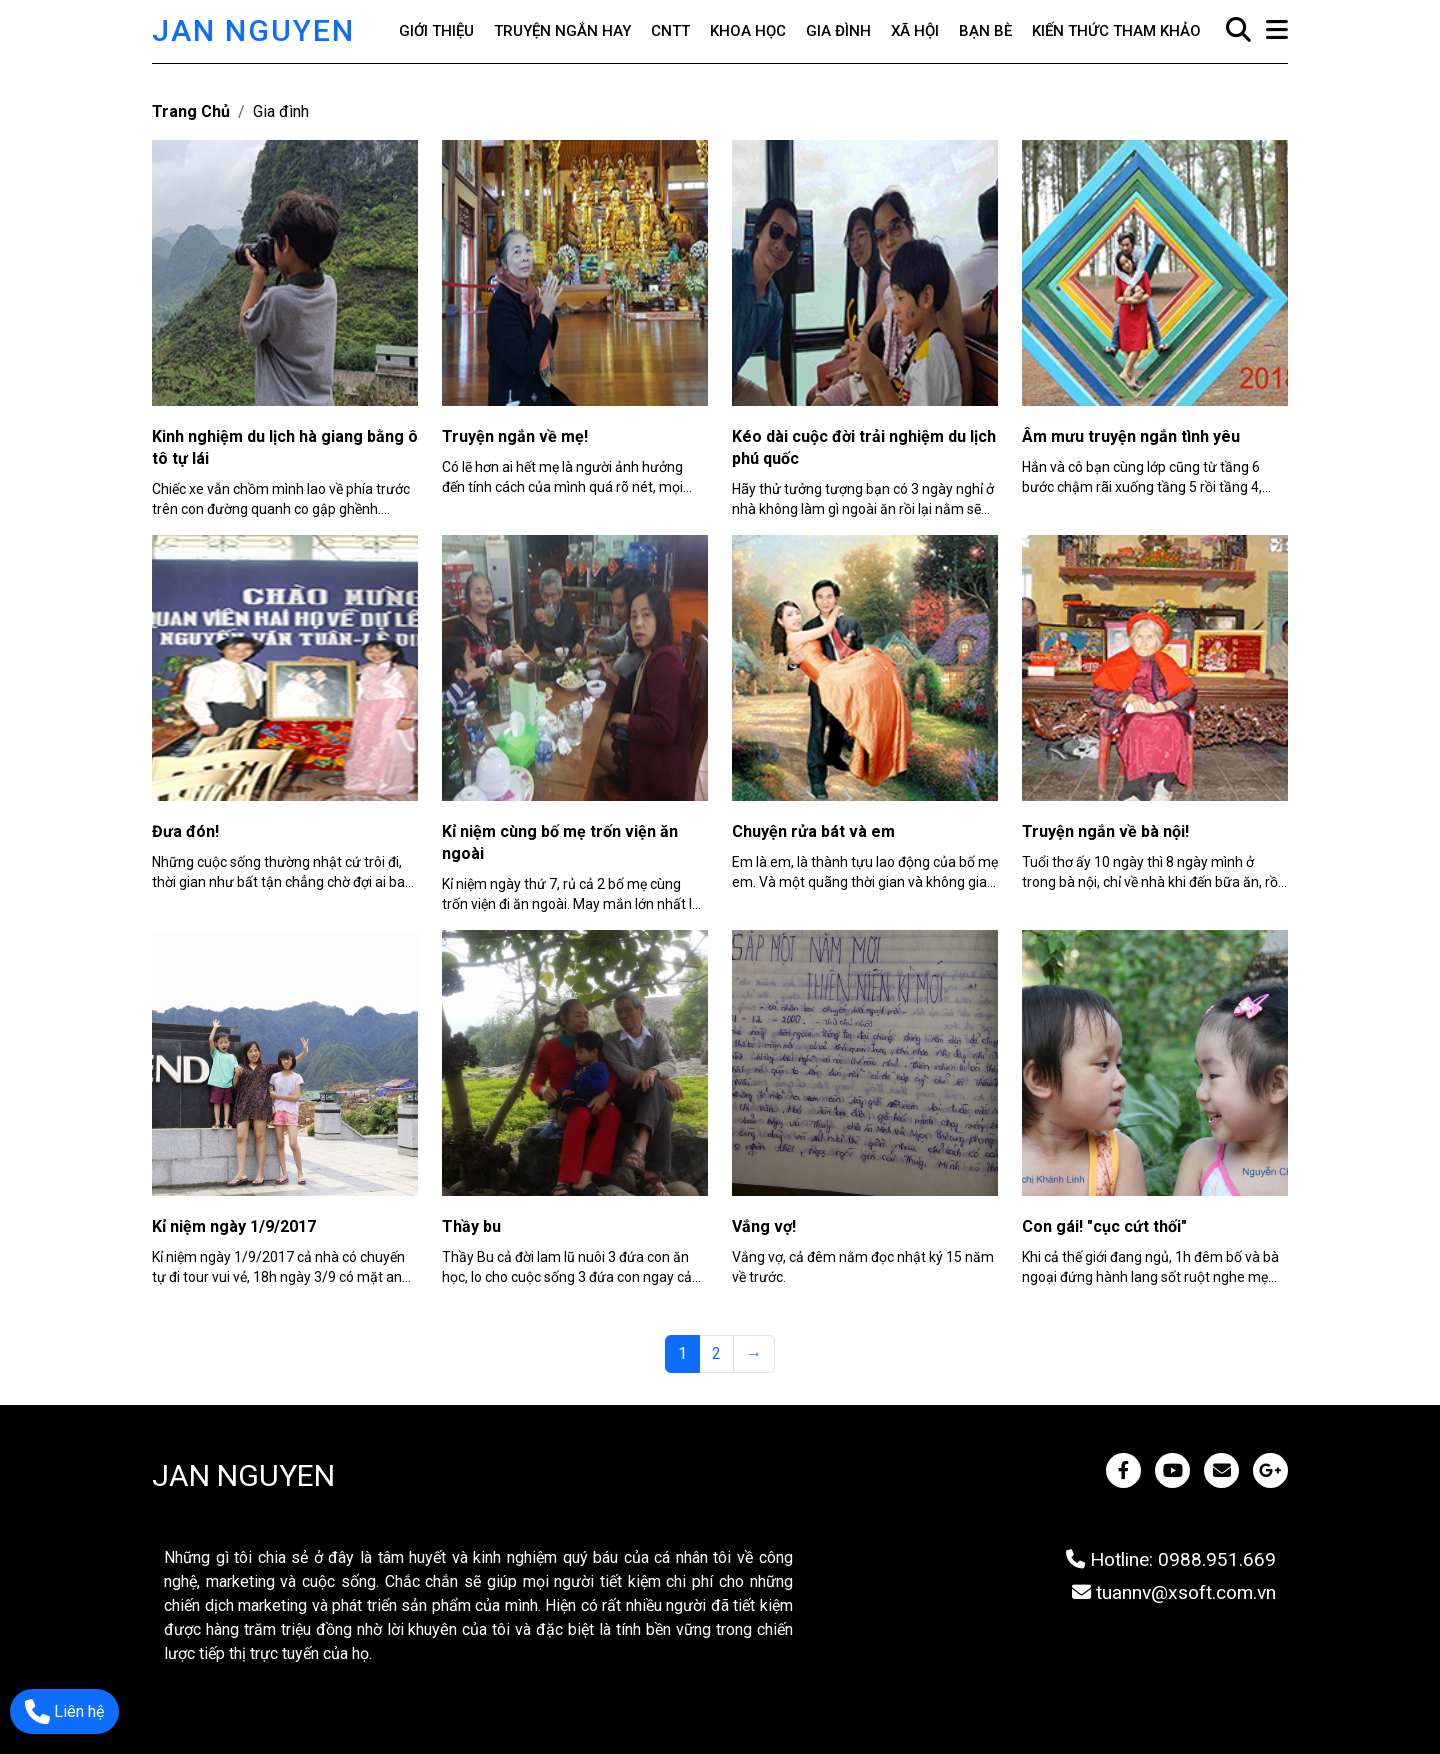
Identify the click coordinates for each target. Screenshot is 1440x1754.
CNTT (670, 31)
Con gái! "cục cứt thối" (1104, 1226)
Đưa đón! (185, 831)
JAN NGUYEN (253, 30)
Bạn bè (985, 31)
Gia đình (838, 31)
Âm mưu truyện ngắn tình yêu (1131, 436)
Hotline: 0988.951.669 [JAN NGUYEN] (1171, 1559)
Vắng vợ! (764, 1226)
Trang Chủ (191, 111)
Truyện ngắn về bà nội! (1105, 831)
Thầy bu (471, 1226)
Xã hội (915, 31)
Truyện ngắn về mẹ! (515, 436)
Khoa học (748, 31)
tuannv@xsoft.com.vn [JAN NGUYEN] (1174, 1592)
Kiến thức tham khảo (1116, 31)
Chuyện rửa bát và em (813, 831)
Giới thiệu (436, 31)
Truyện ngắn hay (562, 31)
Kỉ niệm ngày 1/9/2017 (234, 1226)
